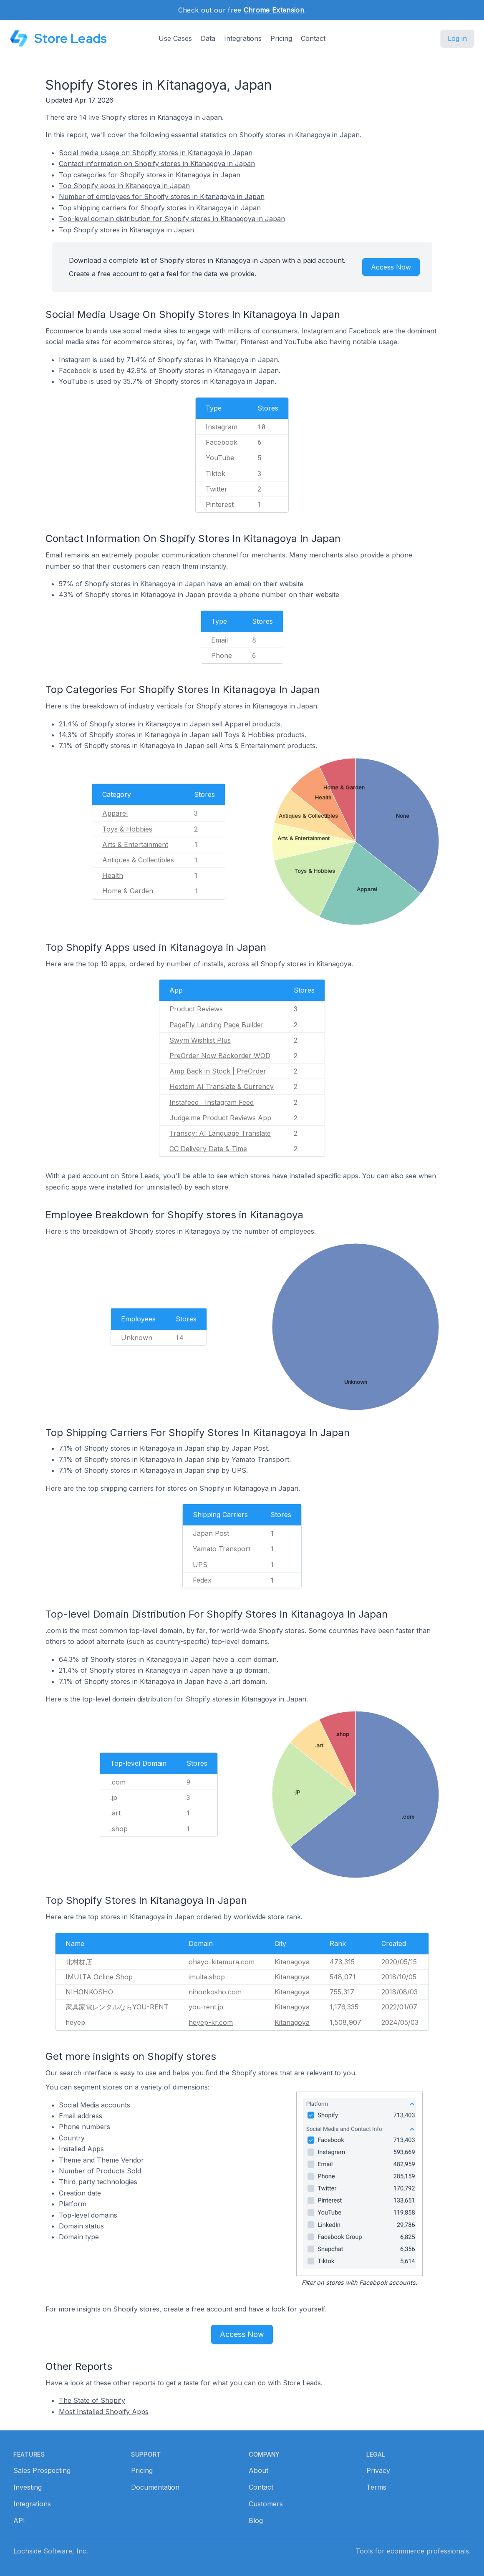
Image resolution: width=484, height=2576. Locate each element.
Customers (266, 2504)
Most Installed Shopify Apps (104, 2411)
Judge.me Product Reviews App (220, 1118)
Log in (457, 38)
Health (112, 875)
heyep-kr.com (211, 2022)
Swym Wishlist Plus (200, 1040)
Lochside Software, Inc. (50, 2551)
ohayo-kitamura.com (222, 1962)
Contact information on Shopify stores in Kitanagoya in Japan (157, 163)
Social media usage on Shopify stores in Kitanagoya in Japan (155, 153)
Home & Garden (127, 891)
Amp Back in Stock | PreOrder (217, 1071)
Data (208, 38)
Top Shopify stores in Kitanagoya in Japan (126, 230)
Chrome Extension (274, 10)
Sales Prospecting (42, 2470)
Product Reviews (196, 1009)
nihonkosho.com (215, 1992)
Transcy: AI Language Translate (220, 1133)
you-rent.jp (206, 2007)
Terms (376, 2487)
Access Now (391, 267)
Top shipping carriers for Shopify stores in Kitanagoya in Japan (160, 208)
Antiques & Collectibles (138, 860)
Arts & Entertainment (135, 844)
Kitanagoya (292, 1962)
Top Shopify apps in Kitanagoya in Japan (124, 185)
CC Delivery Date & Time (208, 1148)
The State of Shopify (92, 2400)
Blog (256, 2520)
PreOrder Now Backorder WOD (219, 1055)
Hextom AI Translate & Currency (221, 1086)
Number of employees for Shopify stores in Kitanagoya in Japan (162, 196)
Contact (313, 38)
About (258, 2470)
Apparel (115, 813)
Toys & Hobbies (127, 829)
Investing (27, 2487)
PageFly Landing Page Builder (216, 1025)
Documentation (155, 2487)
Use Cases (175, 38)
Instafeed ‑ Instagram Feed (211, 1102)
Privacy (378, 2470)
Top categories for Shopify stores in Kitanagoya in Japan (149, 175)
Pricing (281, 38)
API (19, 2520)
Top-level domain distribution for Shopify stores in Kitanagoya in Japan (172, 218)
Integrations (243, 38)
